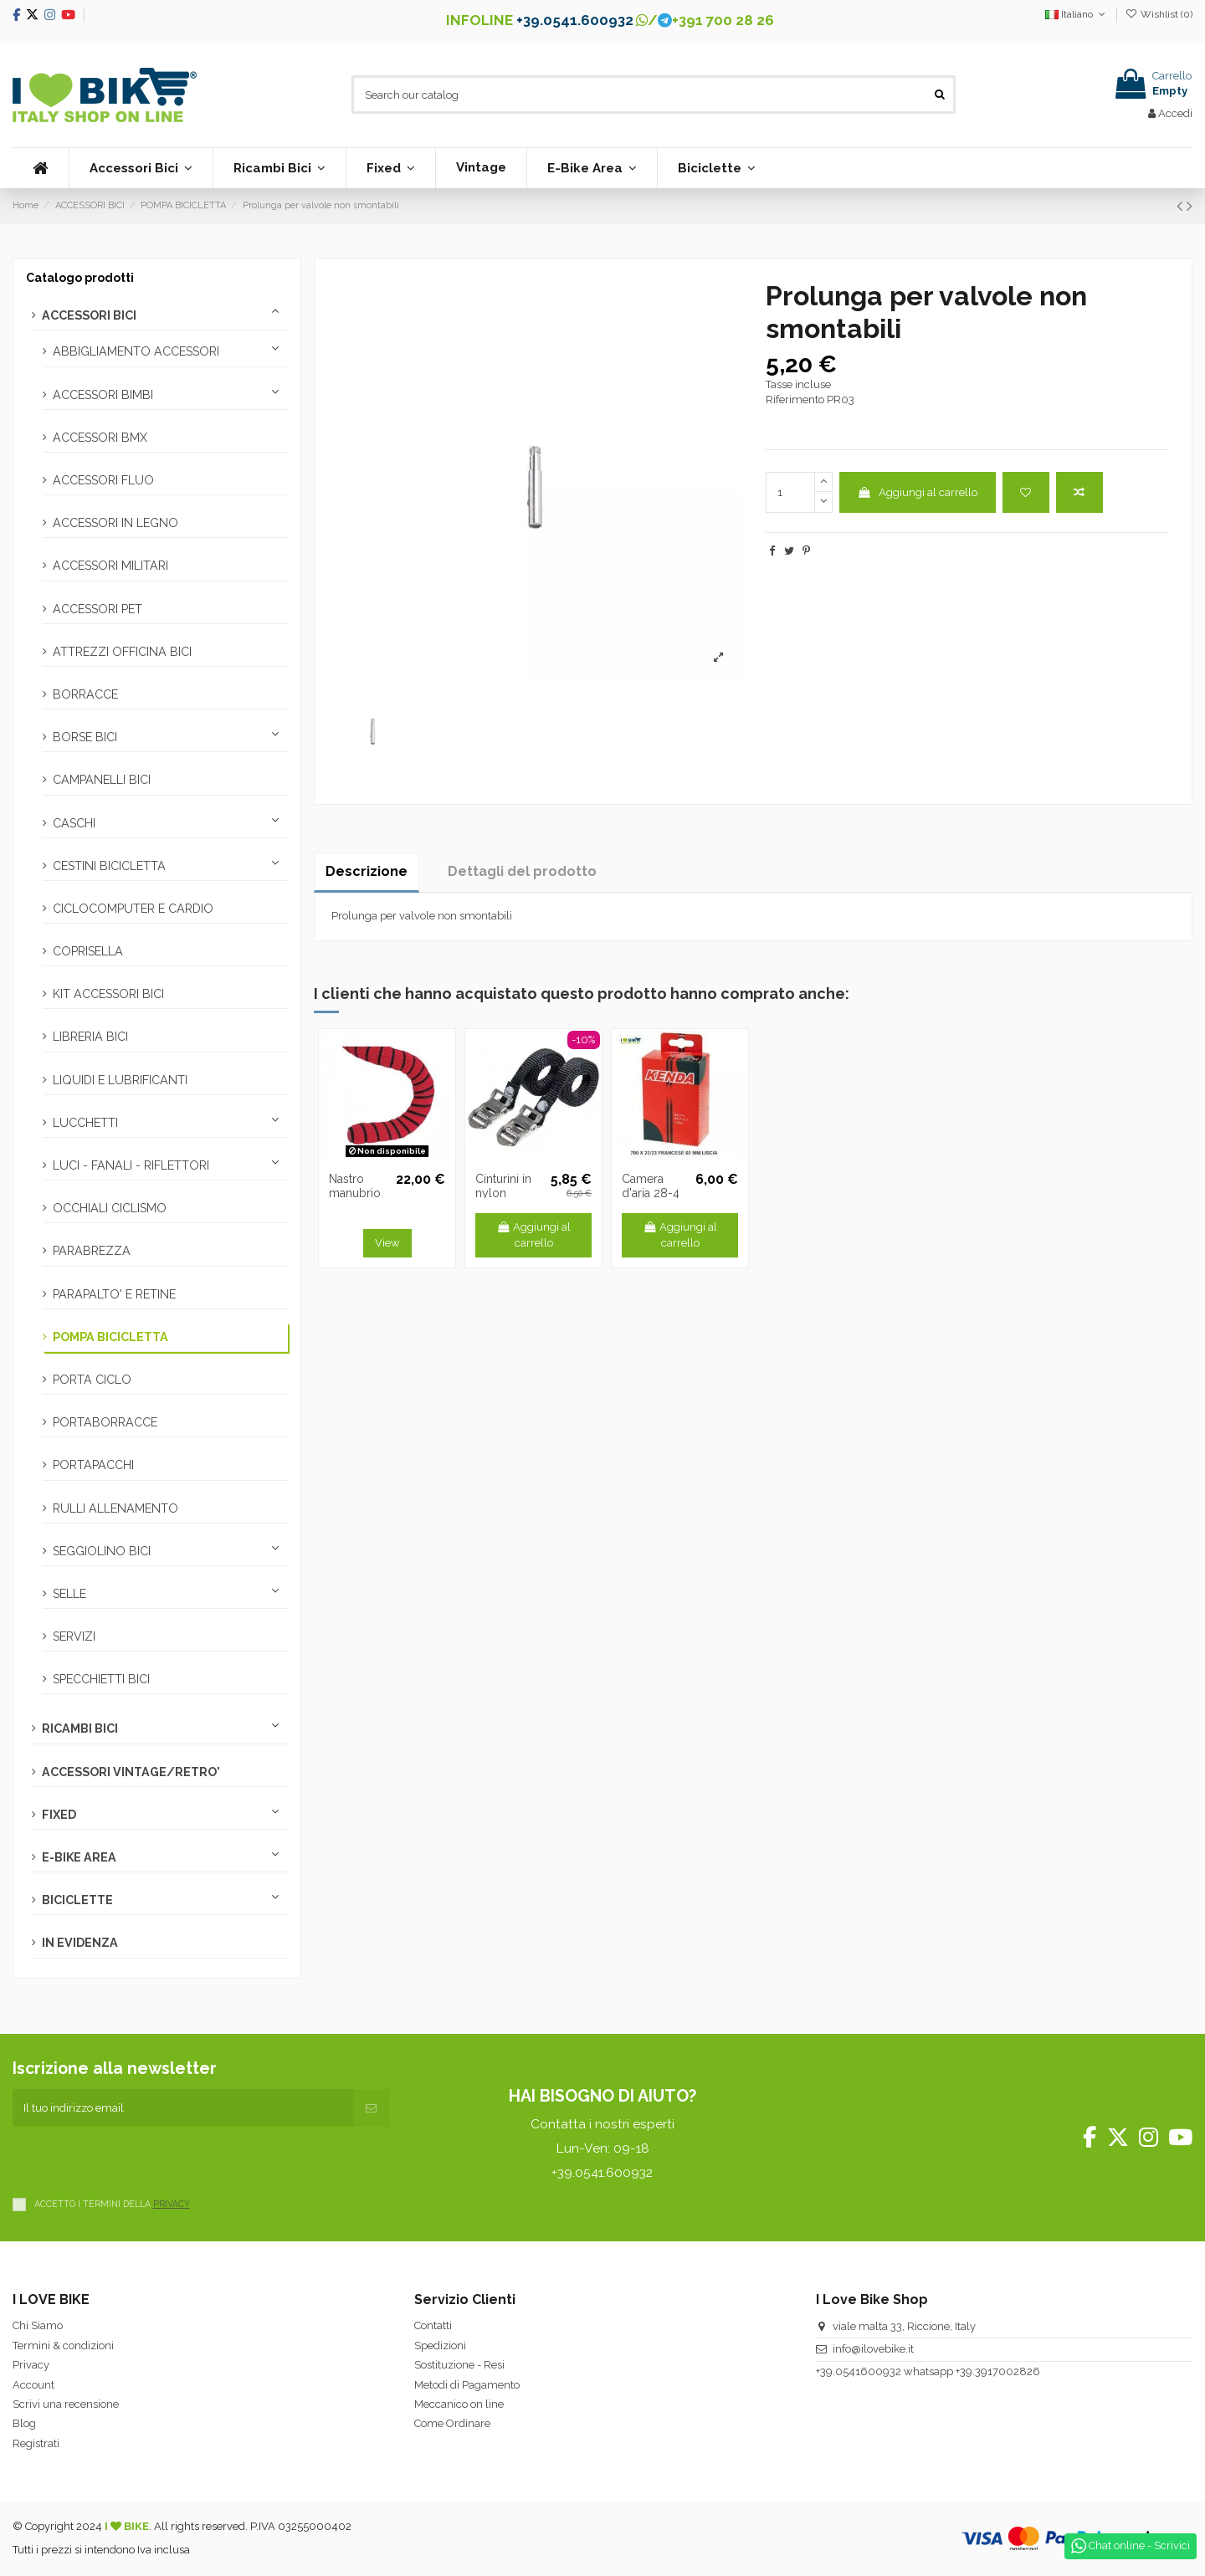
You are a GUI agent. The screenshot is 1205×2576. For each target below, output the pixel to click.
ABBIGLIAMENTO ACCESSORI (136, 351)
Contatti (433, 2325)
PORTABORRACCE (105, 1422)
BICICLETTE (77, 1900)
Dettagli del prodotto (522, 871)
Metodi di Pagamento (467, 2385)
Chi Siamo (38, 2325)
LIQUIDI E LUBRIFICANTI (120, 1080)
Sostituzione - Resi (459, 2364)
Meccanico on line (459, 2404)
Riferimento (795, 399)
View (387, 1243)
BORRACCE (85, 694)
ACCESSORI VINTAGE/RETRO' (131, 1772)
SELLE (69, 1593)
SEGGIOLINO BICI (102, 1551)
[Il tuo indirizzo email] (183, 2108)
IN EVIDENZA (80, 1942)
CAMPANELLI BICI (102, 779)
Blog (24, 2423)
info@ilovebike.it (873, 2349)
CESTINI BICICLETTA (109, 866)
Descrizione (367, 871)
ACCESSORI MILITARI (110, 565)
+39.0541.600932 (574, 20)
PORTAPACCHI (93, 1465)
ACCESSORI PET (97, 609)
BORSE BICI (85, 737)
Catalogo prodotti (80, 277)
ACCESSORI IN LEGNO (115, 523)
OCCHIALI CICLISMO (110, 1208)
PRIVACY (171, 2204)
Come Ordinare (452, 2423)
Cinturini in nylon (503, 1186)
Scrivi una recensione (66, 2404)
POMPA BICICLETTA (110, 1337)
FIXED (59, 1814)
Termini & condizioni (63, 2345)
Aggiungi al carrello (917, 492)
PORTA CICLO (92, 1379)
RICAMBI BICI (80, 1728)
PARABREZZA (92, 1250)
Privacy (31, 2364)
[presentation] (140, 2159)
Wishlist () (1159, 14)
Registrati (36, 2443)
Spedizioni (440, 2345)
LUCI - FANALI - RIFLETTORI (131, 1165)
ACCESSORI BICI (89, 315)
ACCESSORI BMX (100, 437)
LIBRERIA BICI (90, 1036)
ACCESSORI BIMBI (103, 395)
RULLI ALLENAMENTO (115, 1508)
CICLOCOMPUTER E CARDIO (133, 908)
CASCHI (74, 823)
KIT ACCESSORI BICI (108, 994)
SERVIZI (74, 1636)
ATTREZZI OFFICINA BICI (122, 651)
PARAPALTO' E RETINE (114, 1294)
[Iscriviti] (371, 2108)
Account (33, 2385)
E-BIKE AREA (79, 1857)
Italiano (1076, 14)
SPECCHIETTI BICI (101, 1679)
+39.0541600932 (858, 2371)
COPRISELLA (88, 951)
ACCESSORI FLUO (103, 480)
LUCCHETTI (85, 1122)
